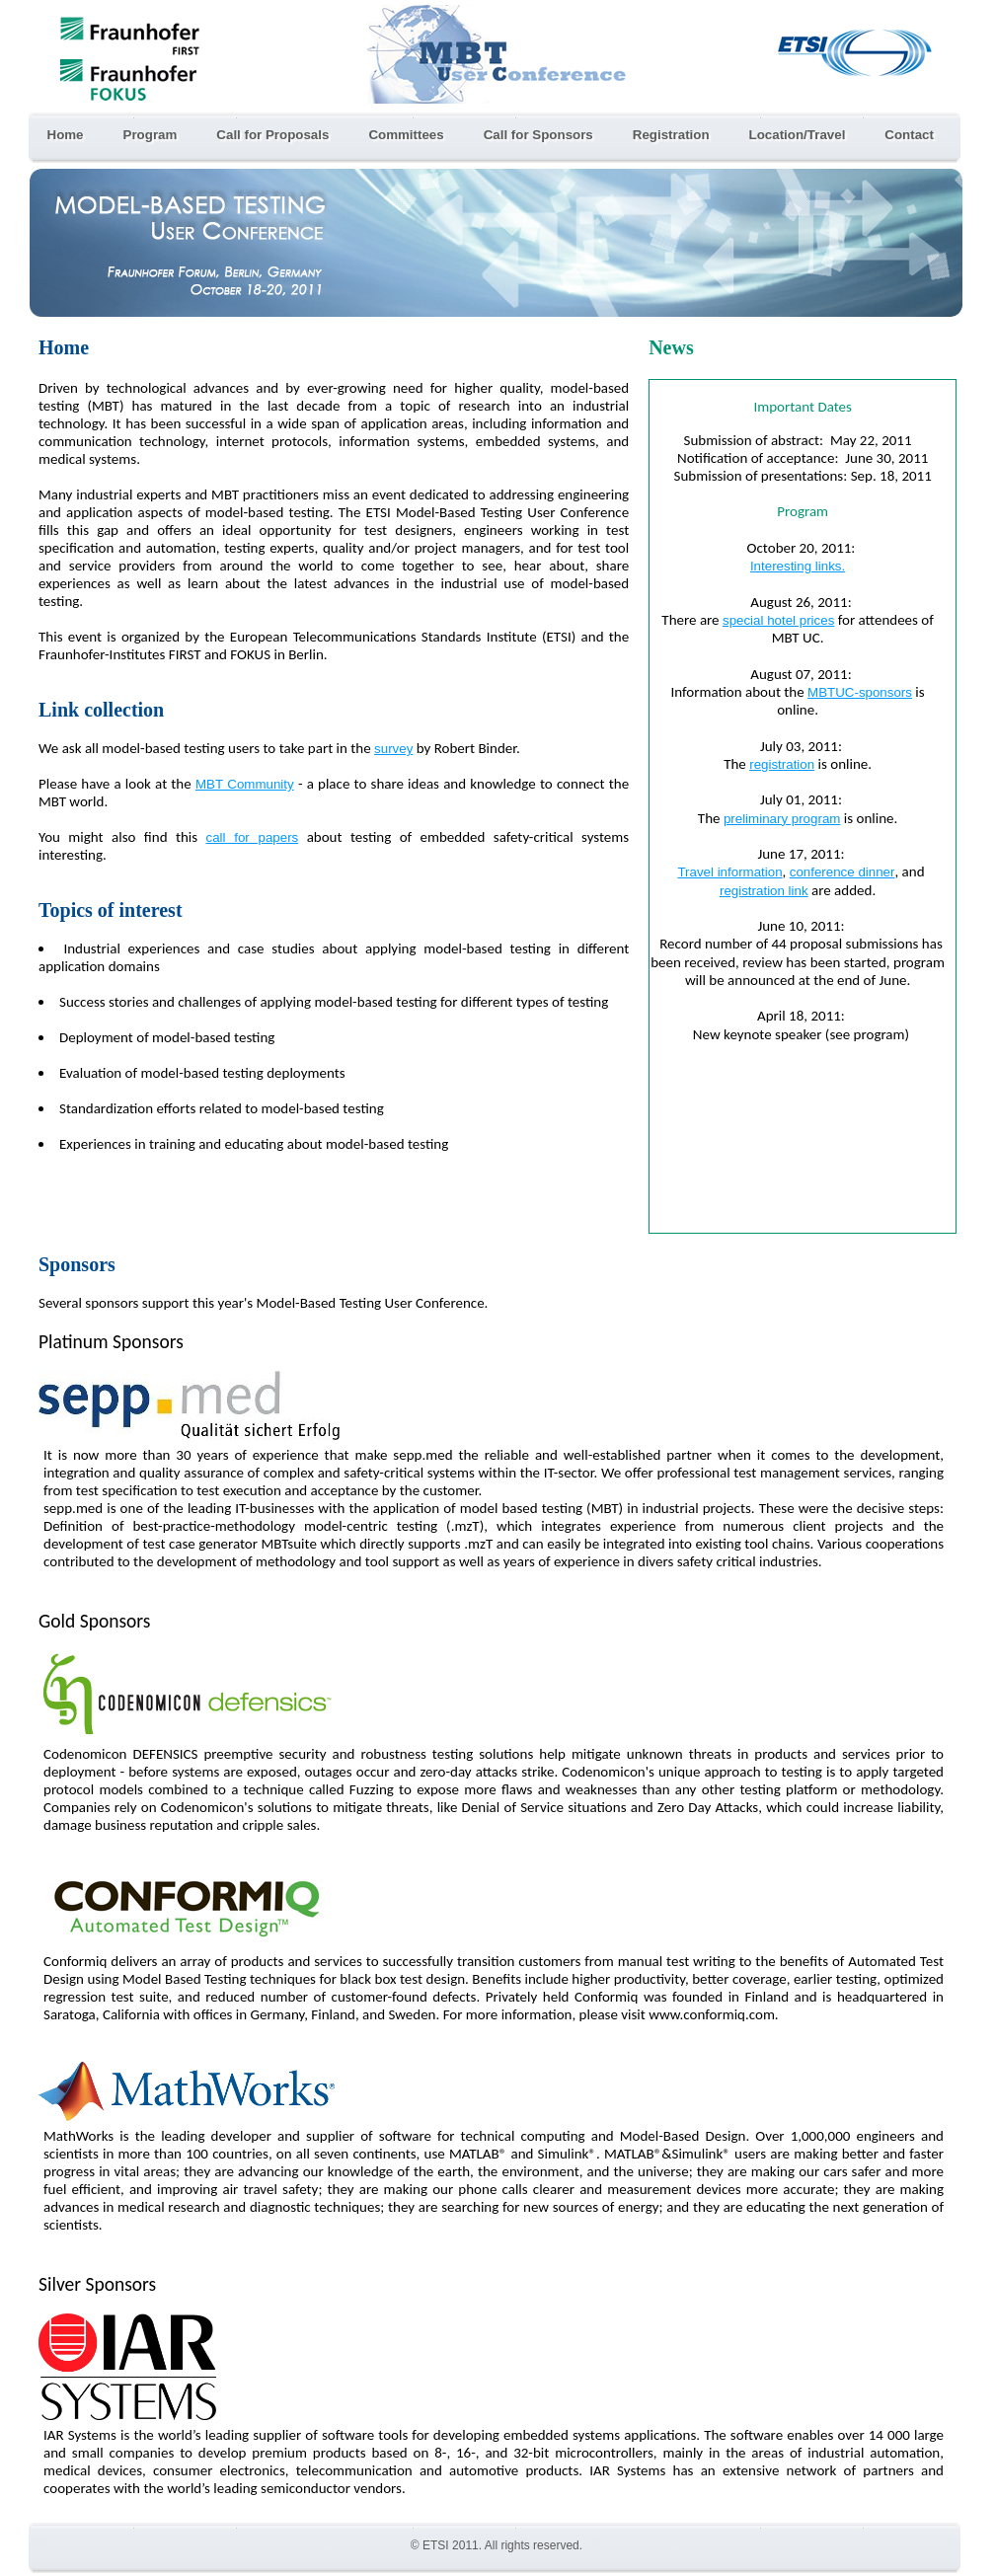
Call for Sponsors (538, 134)
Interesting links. (797, 566)
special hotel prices (778, 620)
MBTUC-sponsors (859, 692)
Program (150, 134)
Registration (671, 134)
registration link (764, 890)
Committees (405, 134)
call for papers (252, 837)
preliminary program (782, 818)
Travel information (729, 872)
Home (65, 134)
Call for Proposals (272, 134)
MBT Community (244, 784)
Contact (909, 134)
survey (393, 748)
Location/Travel (797, 134)
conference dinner (842, 872)
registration (781, 764)
